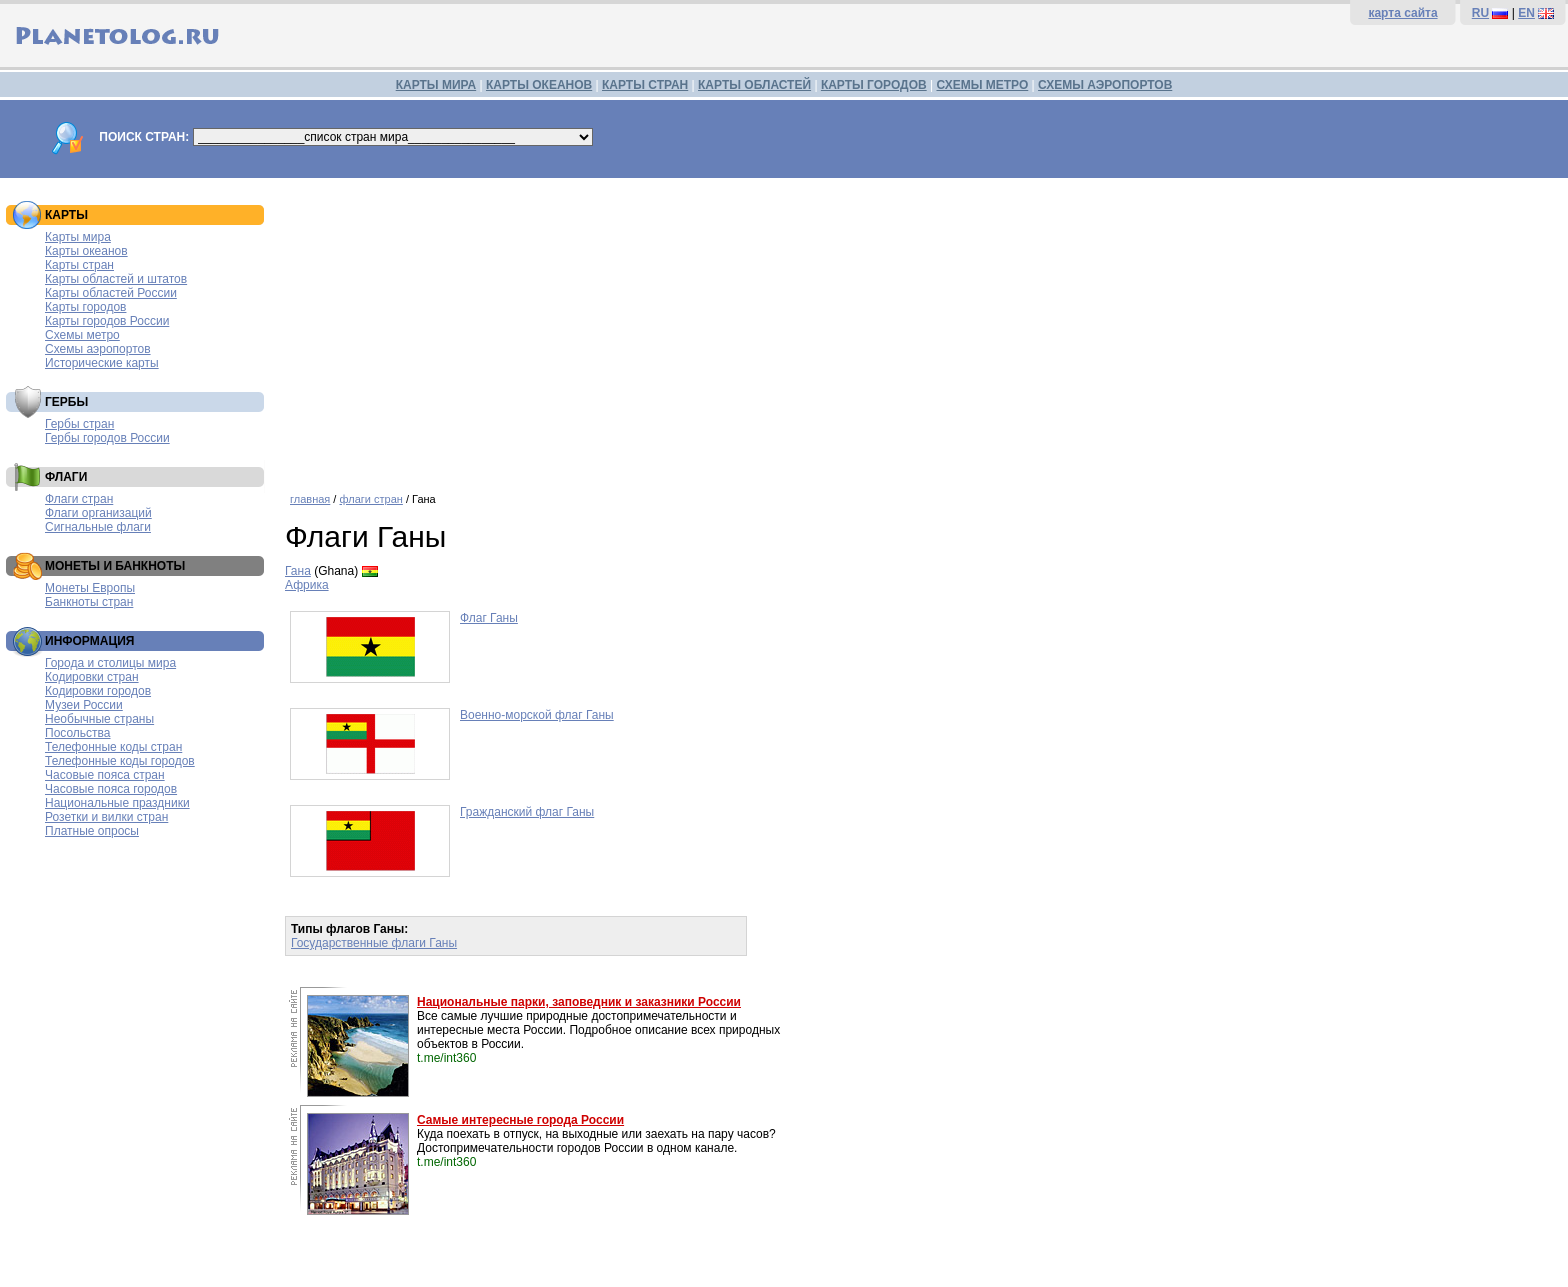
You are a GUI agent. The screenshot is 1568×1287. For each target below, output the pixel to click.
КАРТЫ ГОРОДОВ (874, 85)
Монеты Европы (90, 588)
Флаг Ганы (489, 618)
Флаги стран (79, 499)
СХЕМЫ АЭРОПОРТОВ (1105, 85)
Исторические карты (102, 363)
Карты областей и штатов (116, 279)
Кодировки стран (92, 677)
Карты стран (79, 265)
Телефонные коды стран (113, 747)
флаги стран (370, 499)
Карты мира (78, 237)
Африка (307, 585)
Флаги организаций (98, 513)
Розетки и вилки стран (106, 817)
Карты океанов (86, 251)
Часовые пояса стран (105, 775)
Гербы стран (79, 424)
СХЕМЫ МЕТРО (982, 85)
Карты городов (85, 307)
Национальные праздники (117, 803)
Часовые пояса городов (111, 789)
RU (1480, 13)
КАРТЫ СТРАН (645, 85)
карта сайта (1402, 13)
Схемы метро (82, 335)
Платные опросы (92, 831)
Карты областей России (111, 293)
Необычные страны (99, 719)
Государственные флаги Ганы (374, 943)
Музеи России (84, 705)
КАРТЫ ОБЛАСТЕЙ (754, 85)
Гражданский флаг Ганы (527, 812)
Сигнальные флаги (98, 527)
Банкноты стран (89, 602)
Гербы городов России (107, 438)
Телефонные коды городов (120, 761)
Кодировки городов (98, 691)
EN (1526, 13)
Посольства (78, 733)
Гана (298, 571)
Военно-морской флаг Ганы (537, 715)
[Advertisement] (922, 328)
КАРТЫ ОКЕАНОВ (539, 85)
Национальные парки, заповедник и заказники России (579, 1002)
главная (310, 499)
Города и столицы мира (110, 663)
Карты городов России (107, 321)
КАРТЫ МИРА (436, 85)
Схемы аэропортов (98, 349)
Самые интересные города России (520, 1120)
